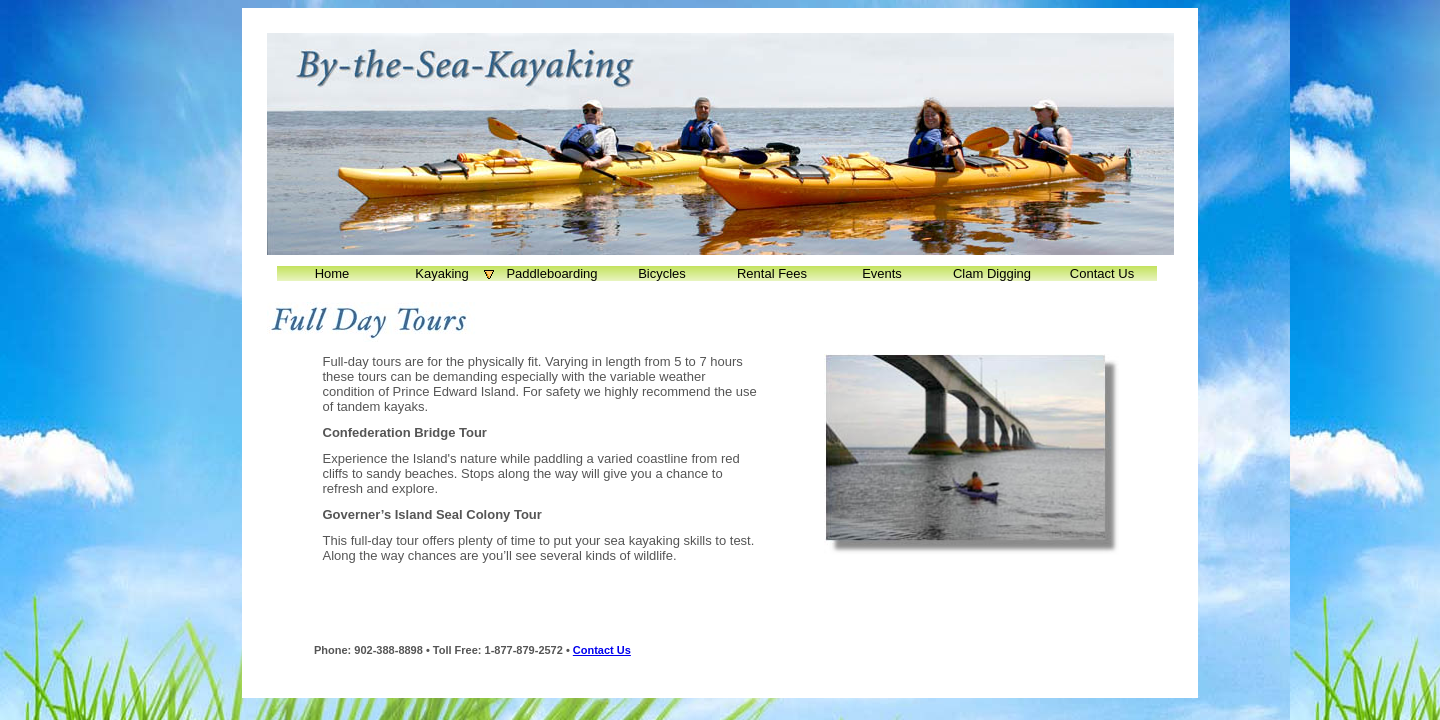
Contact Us (1102, 273)
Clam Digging (992, 273)
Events (882, 273)
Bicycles (662, 273)
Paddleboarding (551, 273)
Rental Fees (772, 273)
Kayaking (456, 273)
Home (332, 273)
